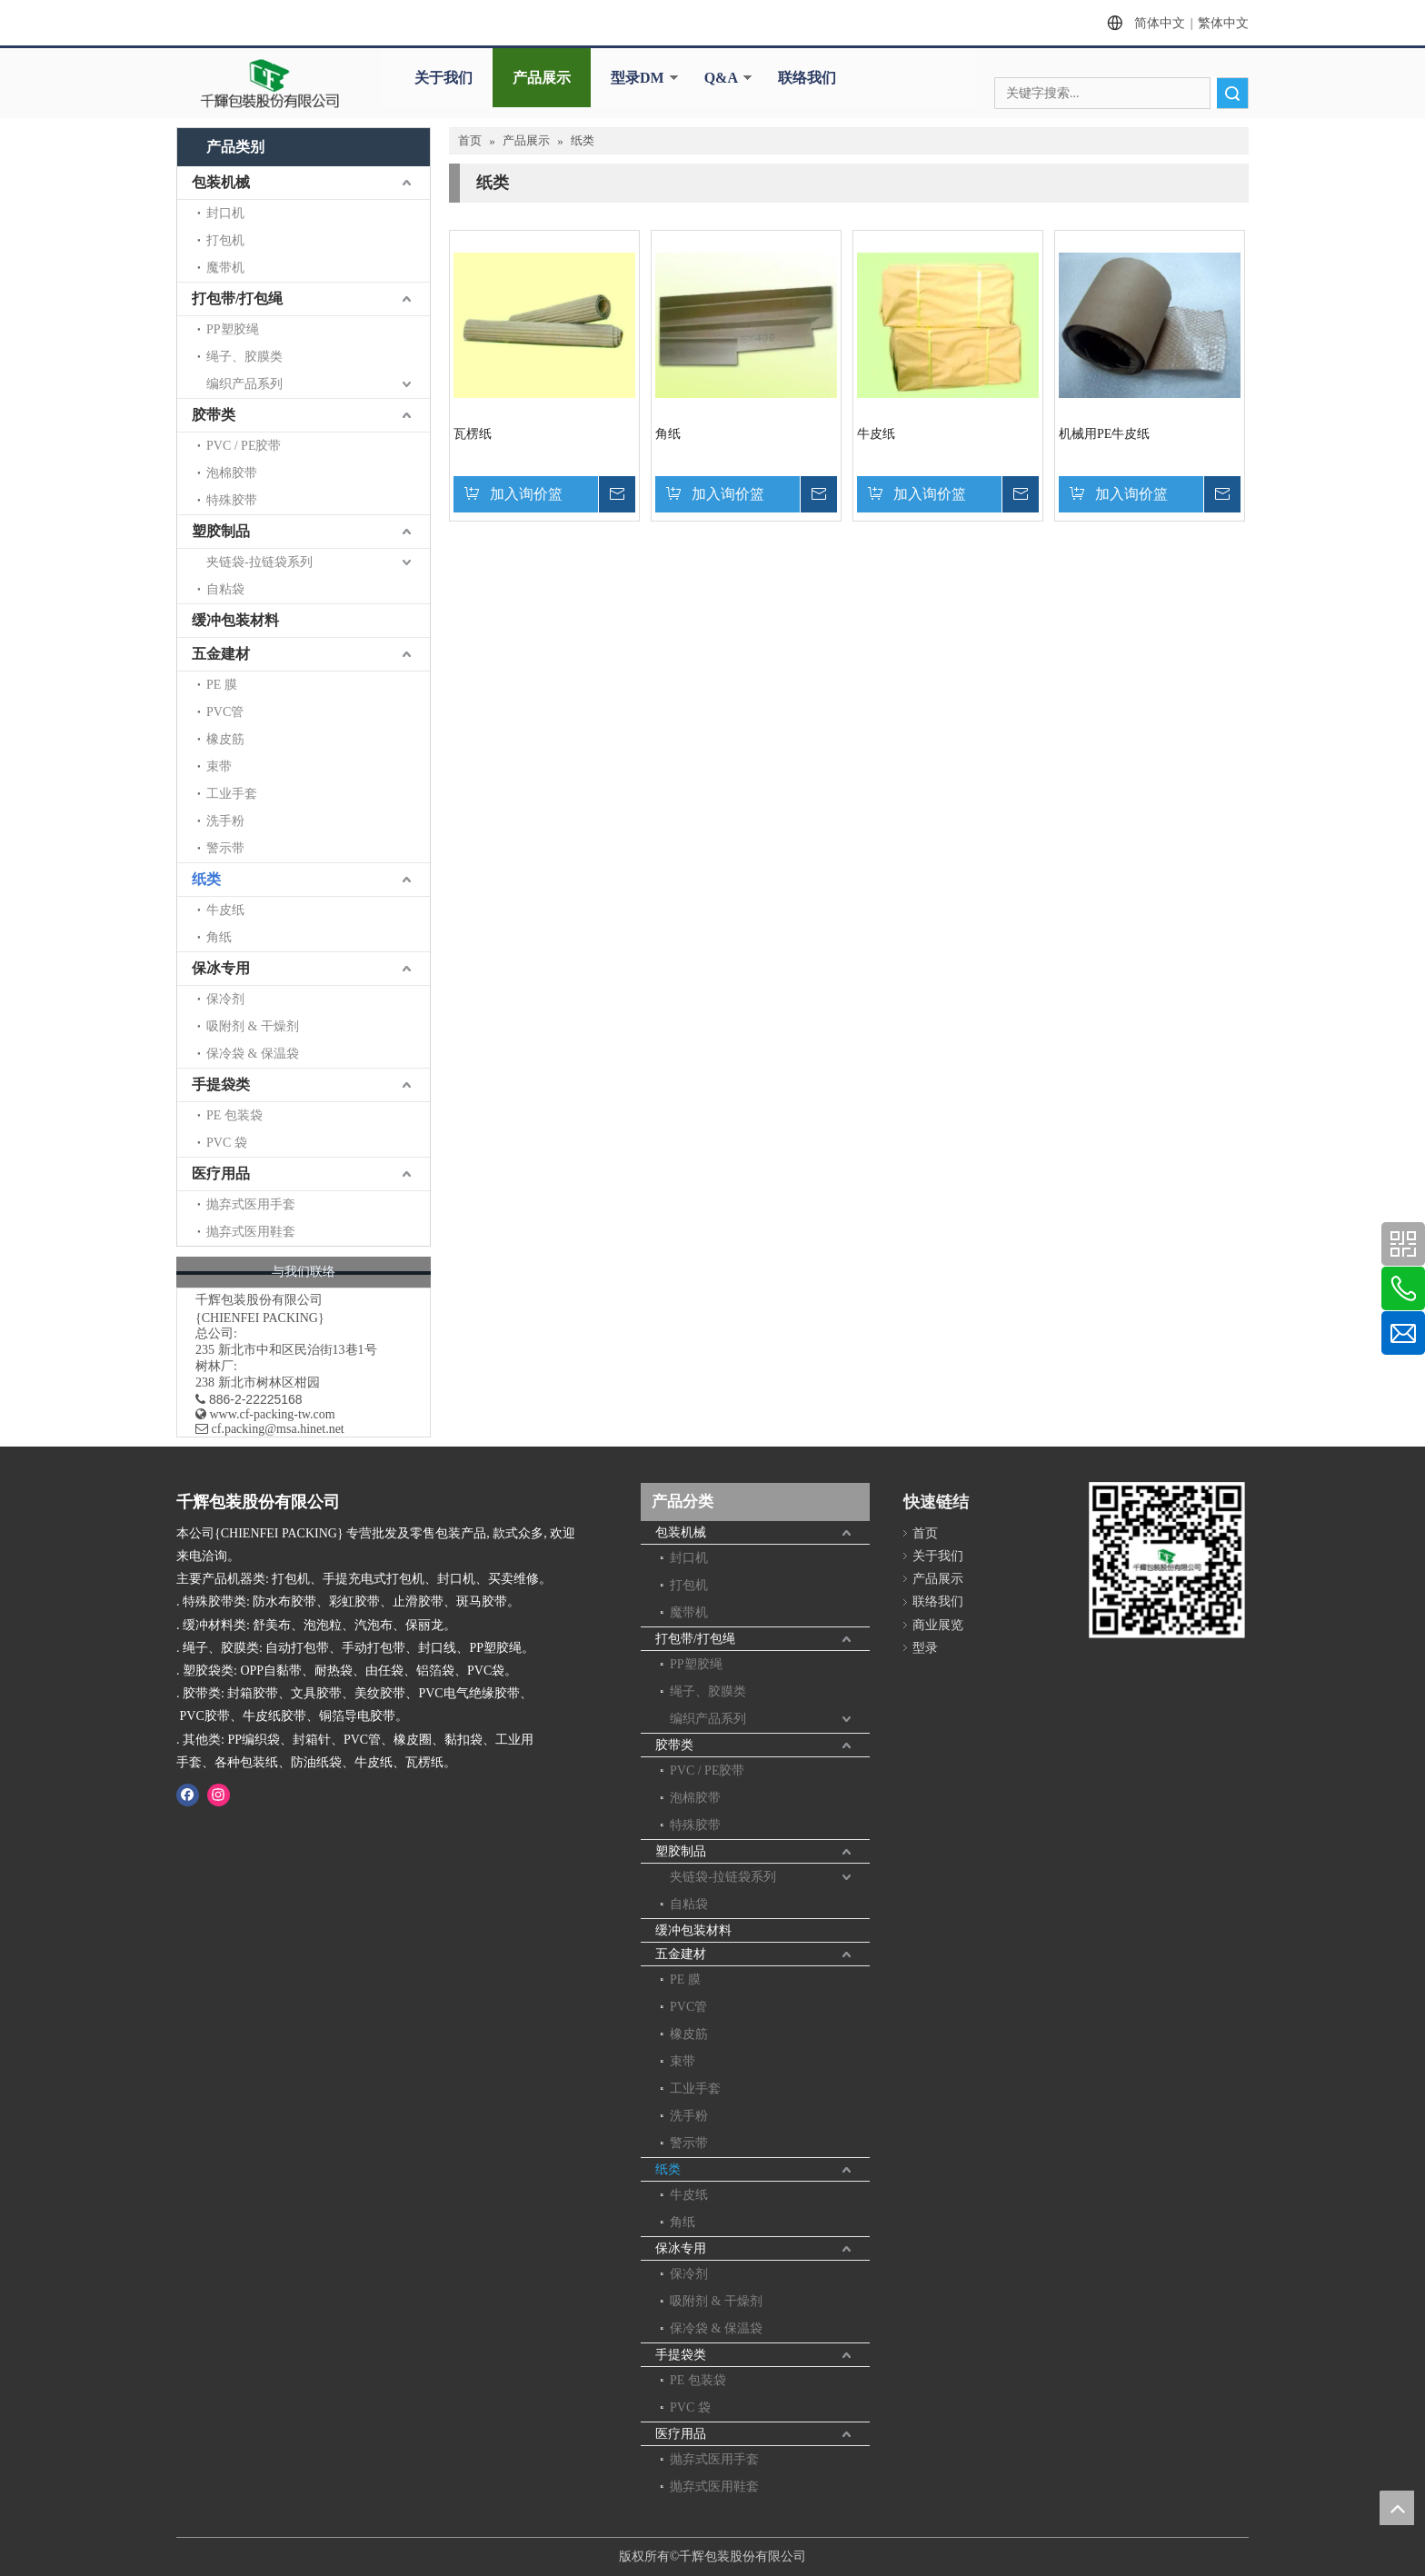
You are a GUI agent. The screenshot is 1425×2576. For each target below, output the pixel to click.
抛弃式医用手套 (250, 1204)
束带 (219, 766)
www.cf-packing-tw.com (272, 1414)
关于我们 (443, 77)
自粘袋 (225, 589)
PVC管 (225, 712)
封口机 (225, 213)
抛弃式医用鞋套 (250, 1231)
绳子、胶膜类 (244, 356)
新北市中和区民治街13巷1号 (297, 1350)
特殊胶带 (231, 500)
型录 (925, 1648)
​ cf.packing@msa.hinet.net (269, 1429)
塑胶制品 (221, 531)
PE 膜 (221, 684)
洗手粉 (225, 821)
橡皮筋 (225, 739)
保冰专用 (221, 968)
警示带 (225, 848)
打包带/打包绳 (237, 298)
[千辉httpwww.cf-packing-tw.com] (1167, 1564)
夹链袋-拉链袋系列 (259, 562)
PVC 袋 (226, 1142)
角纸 (219, 937)
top (1397, 2508)
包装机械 (221, 182)
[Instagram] (218, 1794)
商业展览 (937, 1625)
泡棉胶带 (231, 473)
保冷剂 (225, 999)
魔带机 (225, 267)
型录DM (637, 77)
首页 (925, 1533)
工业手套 (231, 794)
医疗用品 (221, 1173)
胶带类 (213, 415)
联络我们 (807, 77)
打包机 (225, 240)
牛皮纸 (225, 910)
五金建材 (221, 653)
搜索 (1232, 93)
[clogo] (270, 83)
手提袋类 (221, 1084)
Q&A (721, 77)
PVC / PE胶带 (243, 446)
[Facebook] (187, 1794)
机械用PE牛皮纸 (1104, 434)
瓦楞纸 (472, 434)
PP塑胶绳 (232, 329)
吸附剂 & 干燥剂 (252, 1026)
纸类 (206, 879)
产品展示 (542, 77)
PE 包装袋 (234, 1115)
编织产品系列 (244, 384)
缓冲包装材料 (235, 620)
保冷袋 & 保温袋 (252, 1053)
